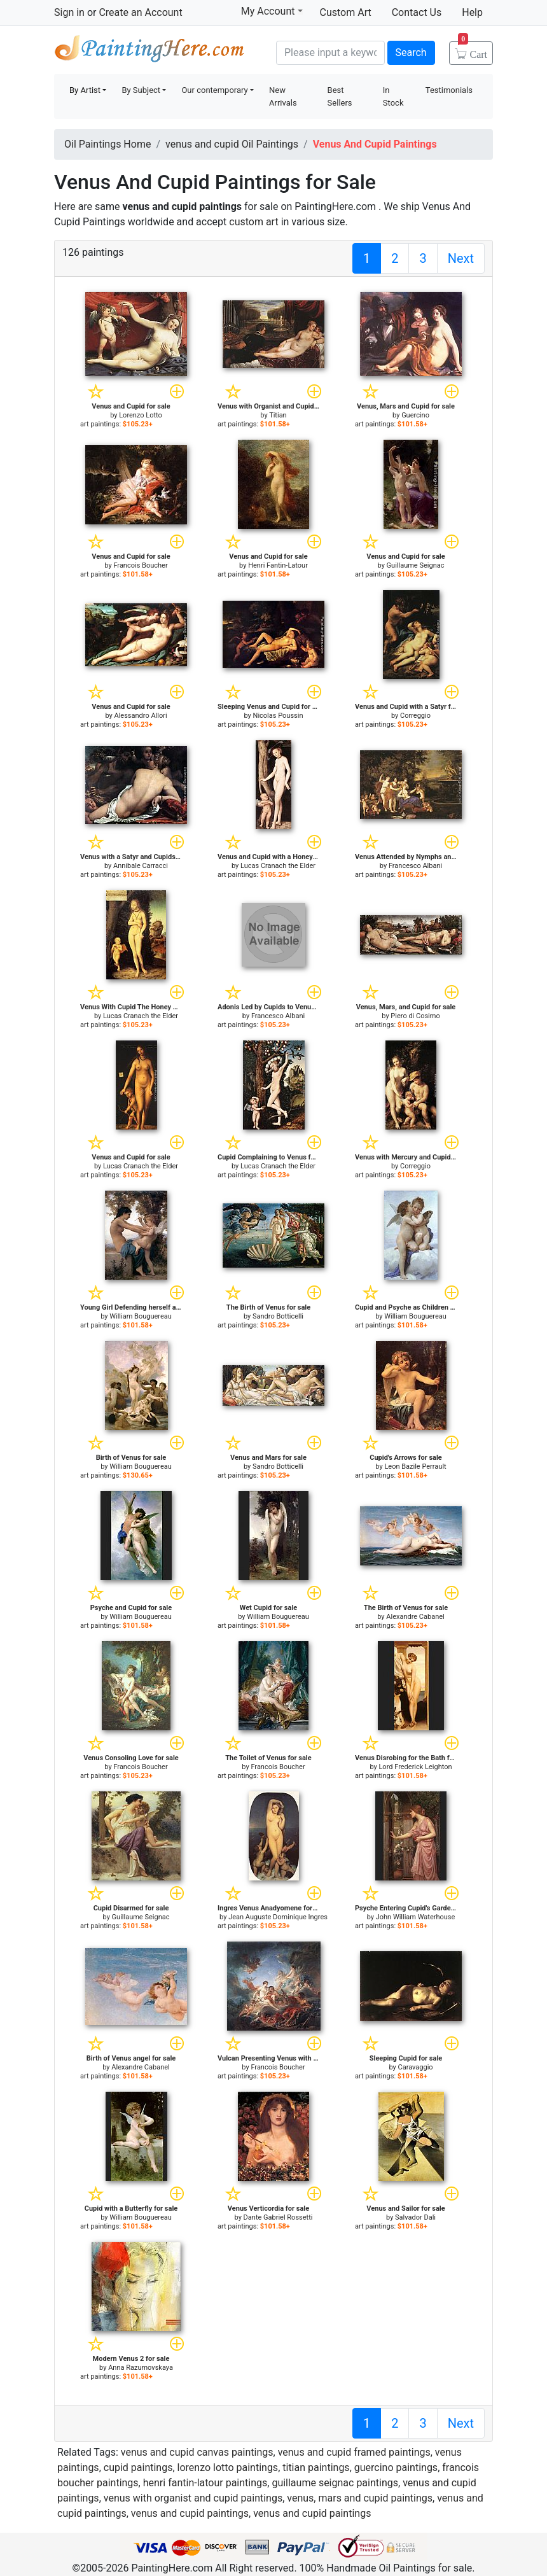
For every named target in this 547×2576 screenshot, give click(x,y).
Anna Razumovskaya (140, 2367)
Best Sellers (340, 96)
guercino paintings (396, 2467)
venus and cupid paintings (190, 2513)
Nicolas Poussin (278, 715)
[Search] (330, 53)
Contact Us (417, 12)
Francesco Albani (415, 866)
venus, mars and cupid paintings (360, 2498)
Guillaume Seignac (416, 565)
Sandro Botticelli (278, 1316)
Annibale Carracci (140, 866)
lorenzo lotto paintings (228, 2467)
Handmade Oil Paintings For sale (149, 51)
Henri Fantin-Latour (278, 565)
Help (472, 12)
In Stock (393, 96)
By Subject (140, 90)
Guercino (415, 415)
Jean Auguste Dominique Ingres (278, 1917)
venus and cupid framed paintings (354, 2452)
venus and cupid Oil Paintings (231, 144)
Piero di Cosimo (415, 1016)
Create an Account (140, 12)
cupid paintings (138, 2467)
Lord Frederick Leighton (415, 1767)
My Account (272, 11)
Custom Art (345, 12)
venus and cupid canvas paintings (197, 2452)
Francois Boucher (140, 565)
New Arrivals (283, 96)
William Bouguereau (140, 1316)
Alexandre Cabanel (415, 1617)
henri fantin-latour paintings (205, 2483)
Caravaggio (415, 2067)
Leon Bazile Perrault (415, 1466)
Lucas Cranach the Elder (277, 866)
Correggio (415, 715)
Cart (472, 50)
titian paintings (315, 2467)
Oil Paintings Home (107, 144)
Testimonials (449, 90)
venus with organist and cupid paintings (193, 2498)
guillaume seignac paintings (335, 2483)
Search (411, 52)
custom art (253, 222)
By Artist (84, 90)
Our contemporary (214, 90)
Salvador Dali (415, 2217)
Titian (278, 415)
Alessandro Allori (140, 715)
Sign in (69, 12)
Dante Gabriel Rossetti (278, 2217)
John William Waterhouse (415, 1917)
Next (461, 258)
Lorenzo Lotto (140, 415)
